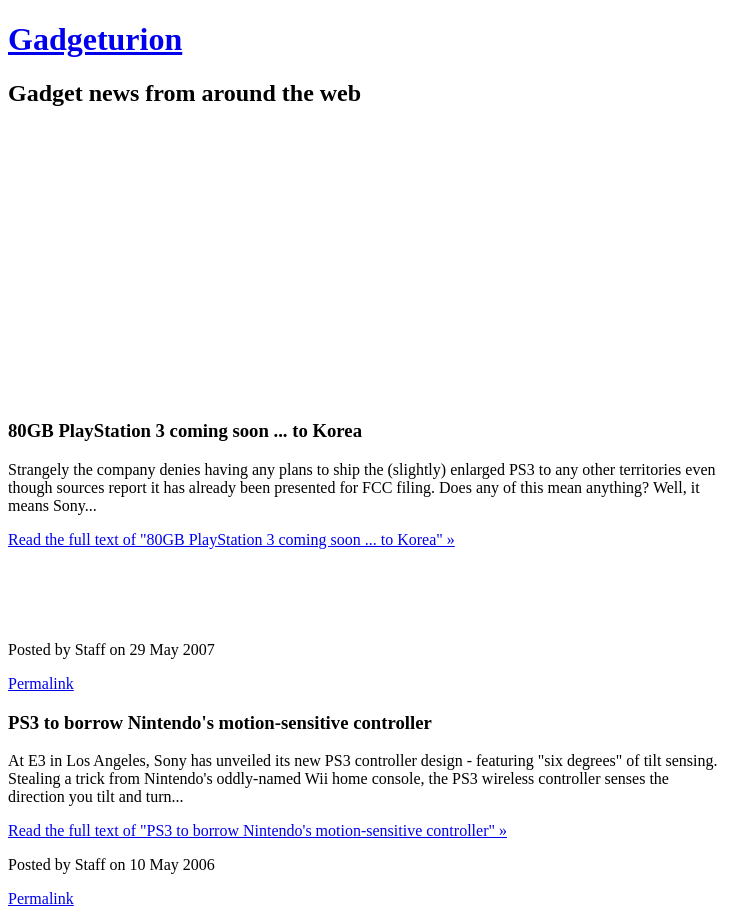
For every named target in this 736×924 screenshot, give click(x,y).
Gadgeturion (95, 39)
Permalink (41, 683)
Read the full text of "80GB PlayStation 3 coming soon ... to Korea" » (231, 539)
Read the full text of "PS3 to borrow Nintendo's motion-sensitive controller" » (257, 830)
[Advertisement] (242, 261)
